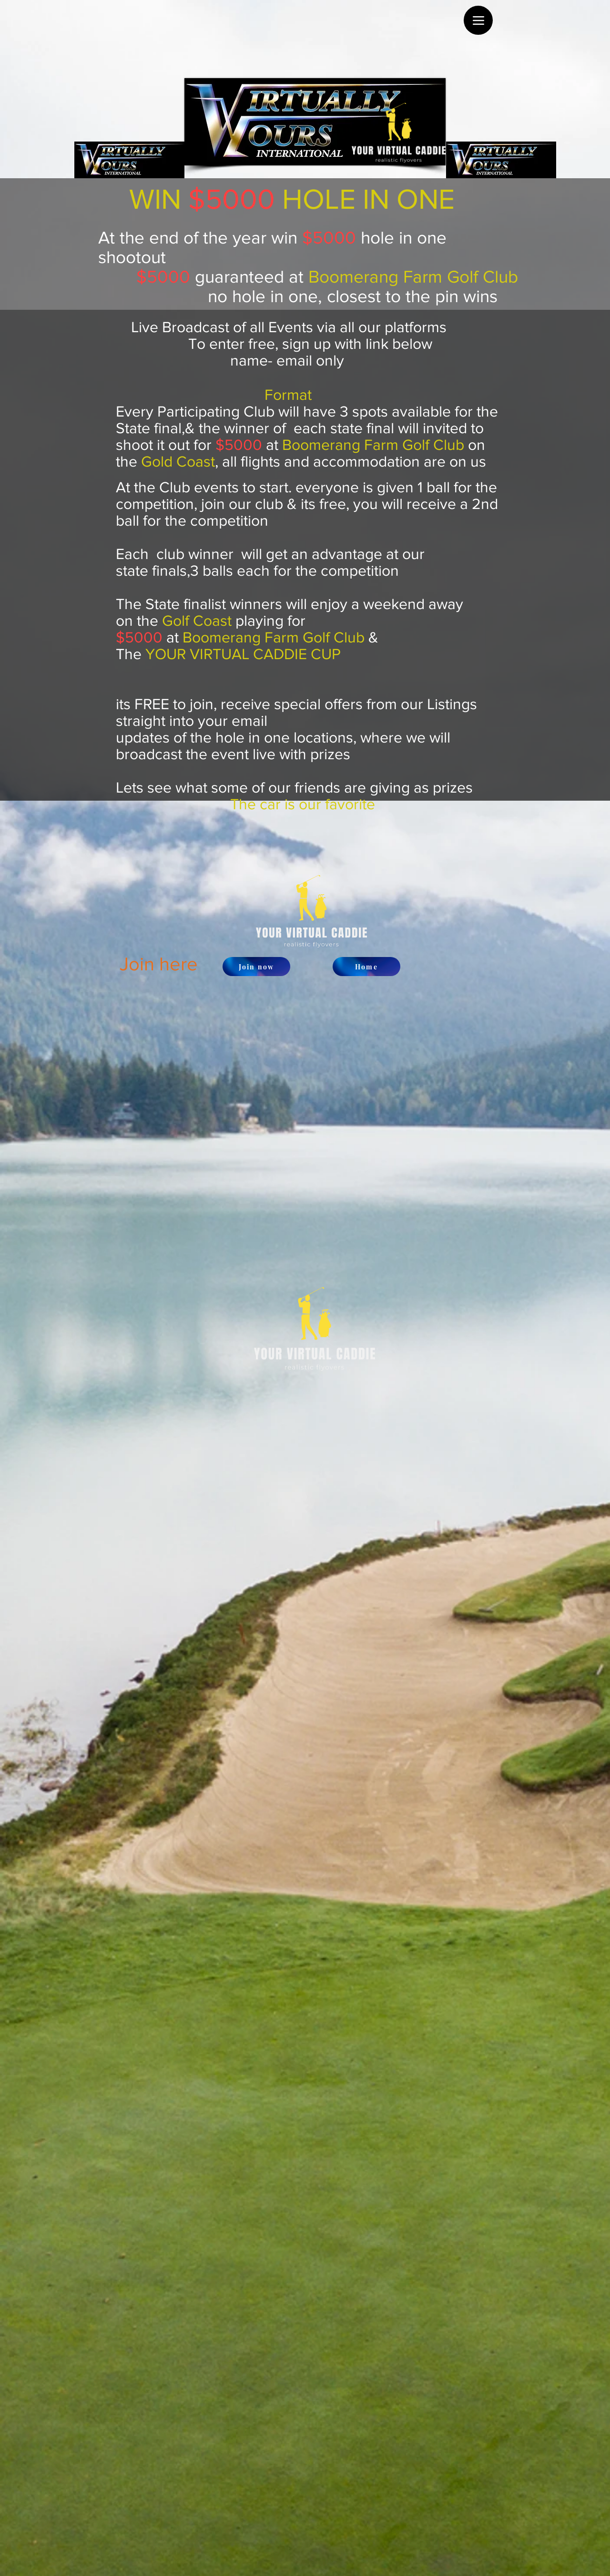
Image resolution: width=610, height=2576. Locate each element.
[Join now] (256, 966)
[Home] (366, 966)
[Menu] (478, 20)
